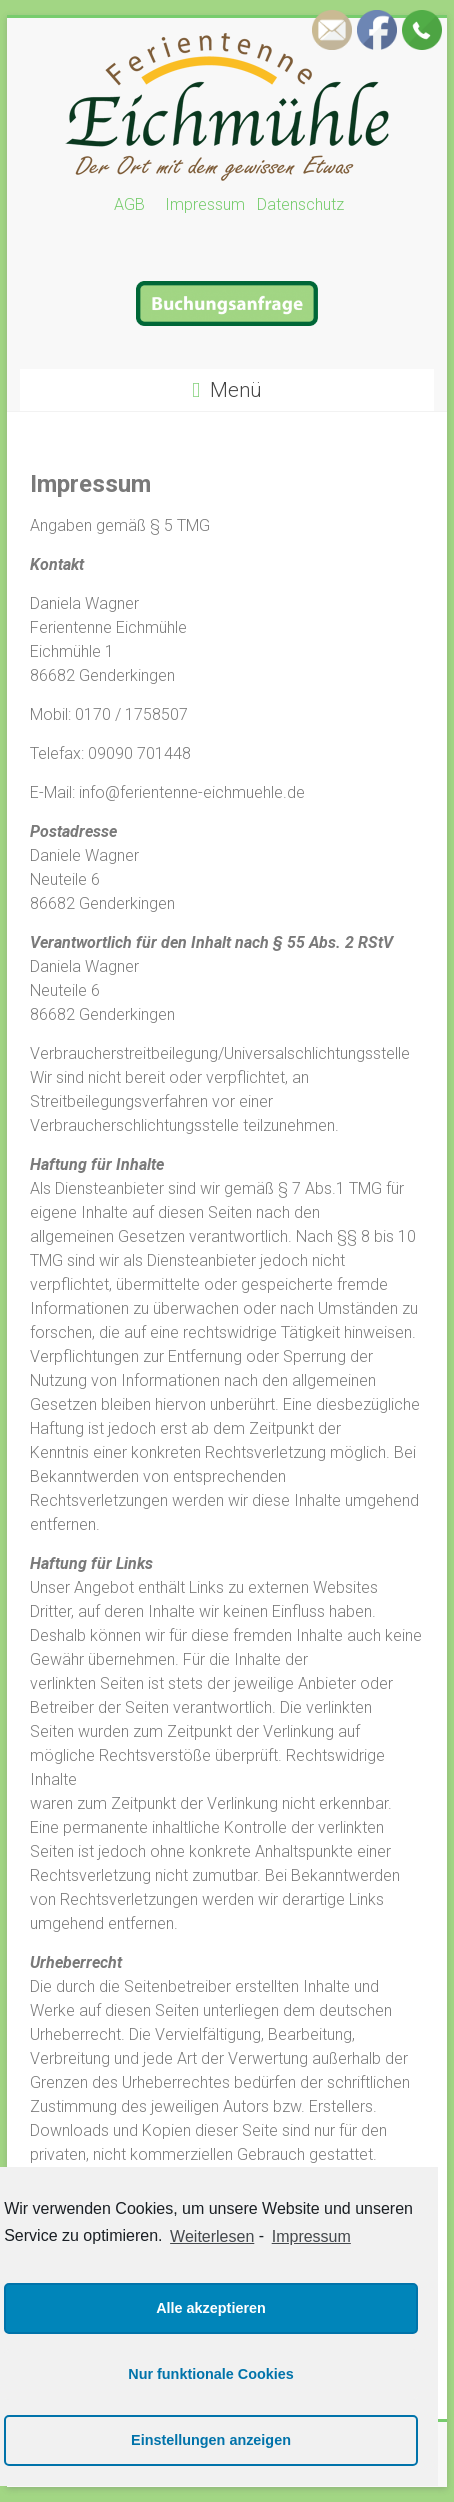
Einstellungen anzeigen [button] (211, 2440)
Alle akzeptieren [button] (211, 2308)
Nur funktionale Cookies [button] (211, 2374)
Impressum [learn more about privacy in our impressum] (311, 2236)
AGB (137, 204)
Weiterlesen (212, 2236)
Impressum (203, 204)
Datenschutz (300, 204)
